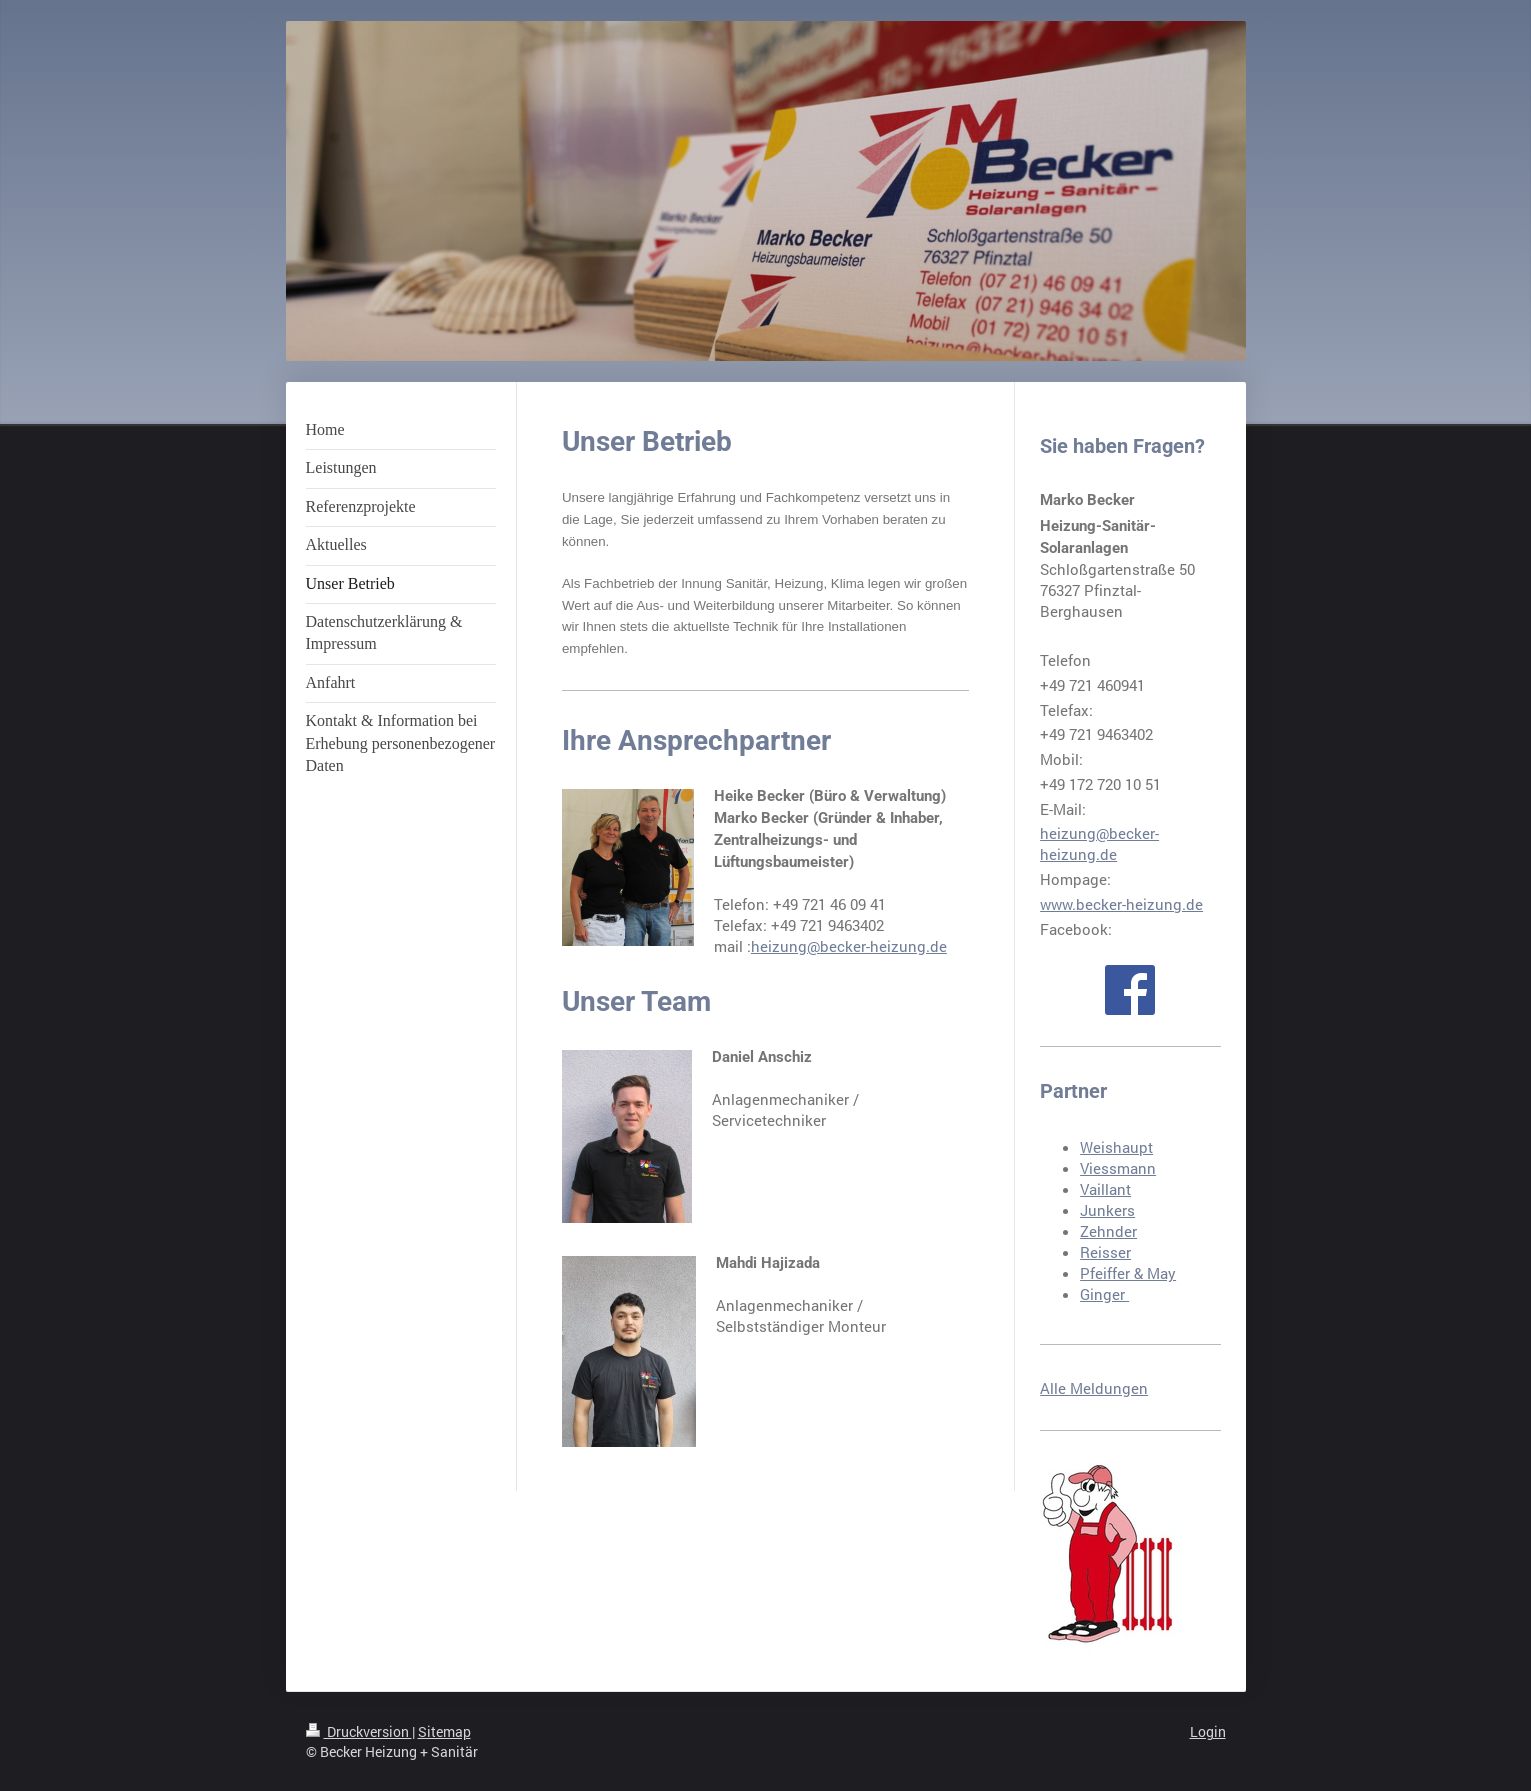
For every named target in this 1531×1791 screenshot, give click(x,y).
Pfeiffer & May (1128, 1273)
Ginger (1104, 1294)
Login (1208, 1731)
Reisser (1105, 1252)
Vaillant (1105, 1189)
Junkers (1107, 1210)
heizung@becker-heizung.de (849, 946)
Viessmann (1118, 1168)
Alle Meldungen (1094, 1388)
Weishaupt (1116, 1147)
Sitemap (444, 1731)
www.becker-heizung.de (1121, 904)
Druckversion (359, 1731)
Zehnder (1108, 1231)
